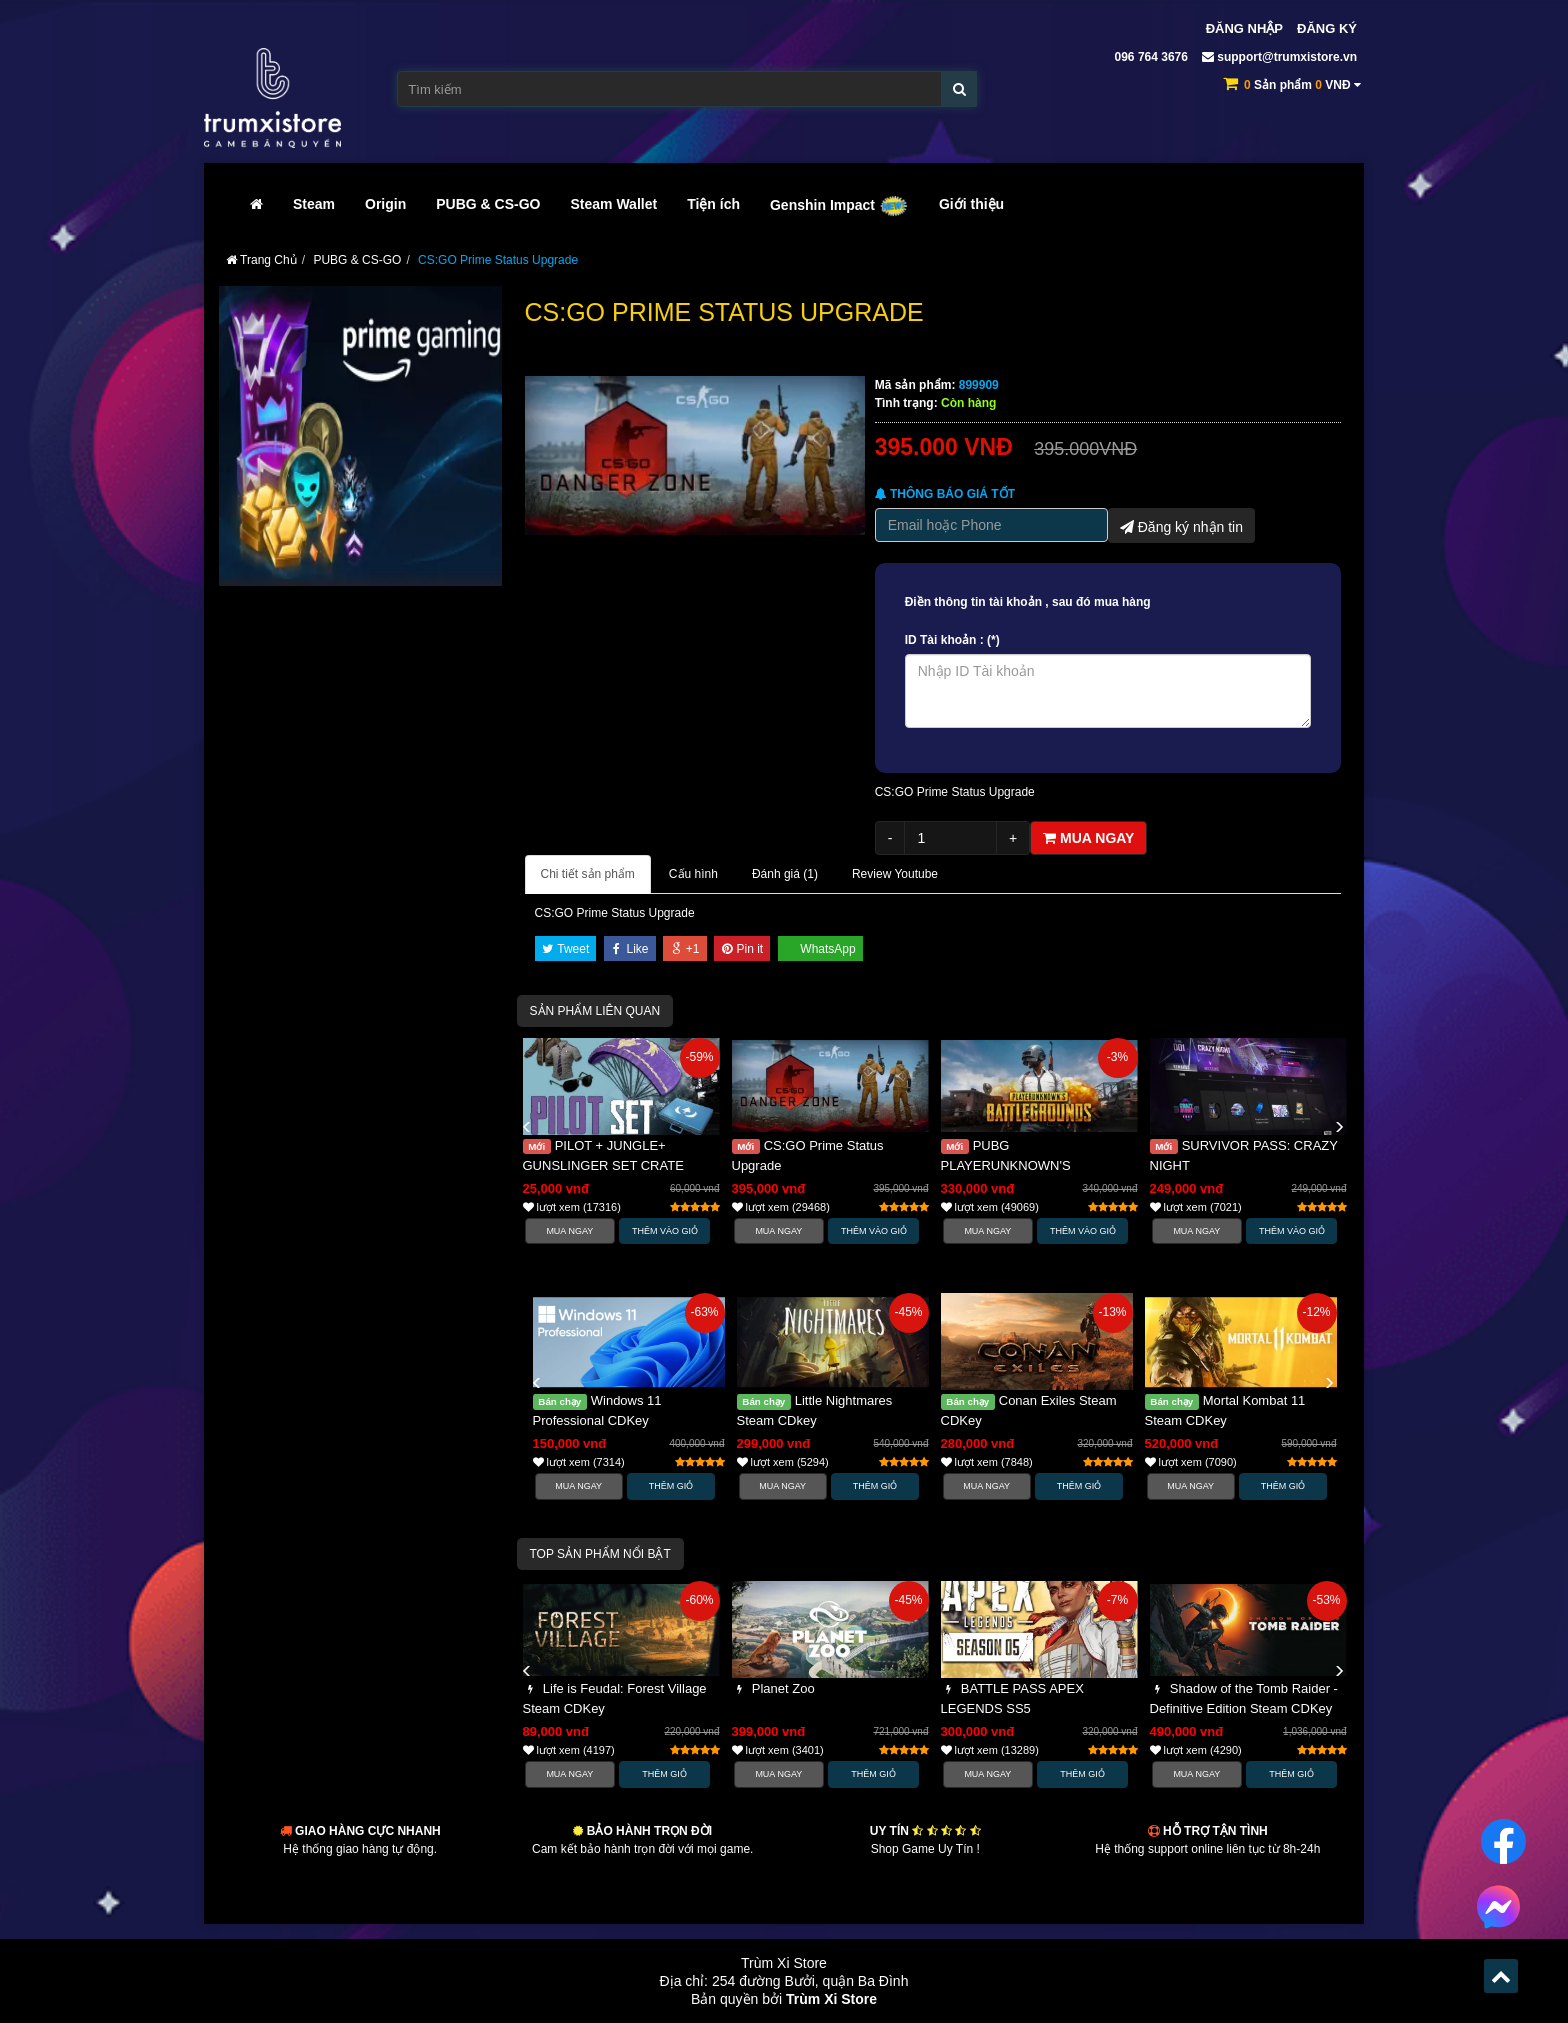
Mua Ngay (569, 1231)
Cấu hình (693, 874)
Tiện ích (713, 204)
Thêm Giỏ (671, 1486)
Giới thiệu (971, 204)
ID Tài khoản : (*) (952, 640)
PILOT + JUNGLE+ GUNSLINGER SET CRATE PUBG (603, 1165)
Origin (385, 204)
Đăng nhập (1244, 28)
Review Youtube (895, 874)
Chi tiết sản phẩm (588, 874)
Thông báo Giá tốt (945, 494)
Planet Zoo (773, 1688)
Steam (314, 204)
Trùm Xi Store (831, 1999)
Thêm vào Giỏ (665, 1231)
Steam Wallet (614, 204)
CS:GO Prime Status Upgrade (498, 260)
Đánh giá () (785, 874)
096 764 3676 (1149, 57)
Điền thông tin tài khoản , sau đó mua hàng (1028, 602)
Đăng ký (1327, 28)
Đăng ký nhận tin (1181, 525)
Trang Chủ (261, 260)
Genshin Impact (839, 205)
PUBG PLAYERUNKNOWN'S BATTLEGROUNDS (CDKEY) (1027, 1165)
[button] (527, 1128)
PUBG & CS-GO (488, 204)
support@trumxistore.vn (1279, 57)
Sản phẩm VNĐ (1302, 85)
